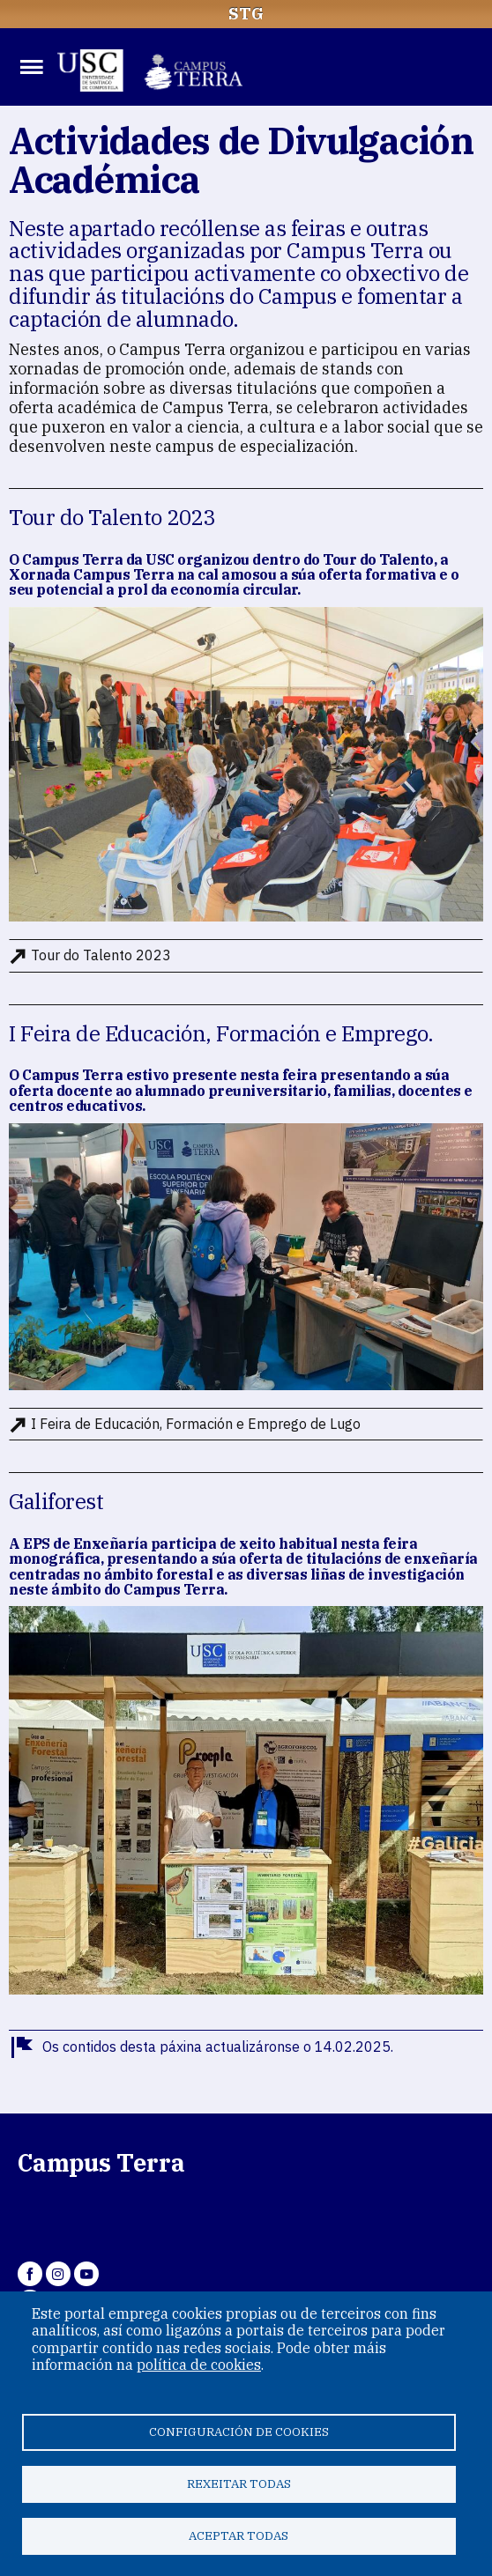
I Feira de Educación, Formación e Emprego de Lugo (196, 1424)
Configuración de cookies (239, 2431)
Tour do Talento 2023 (101, 955)
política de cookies (199, 2364)
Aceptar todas (238, 2535)
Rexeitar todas (239, 2483)
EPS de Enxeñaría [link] (85, 1543)
